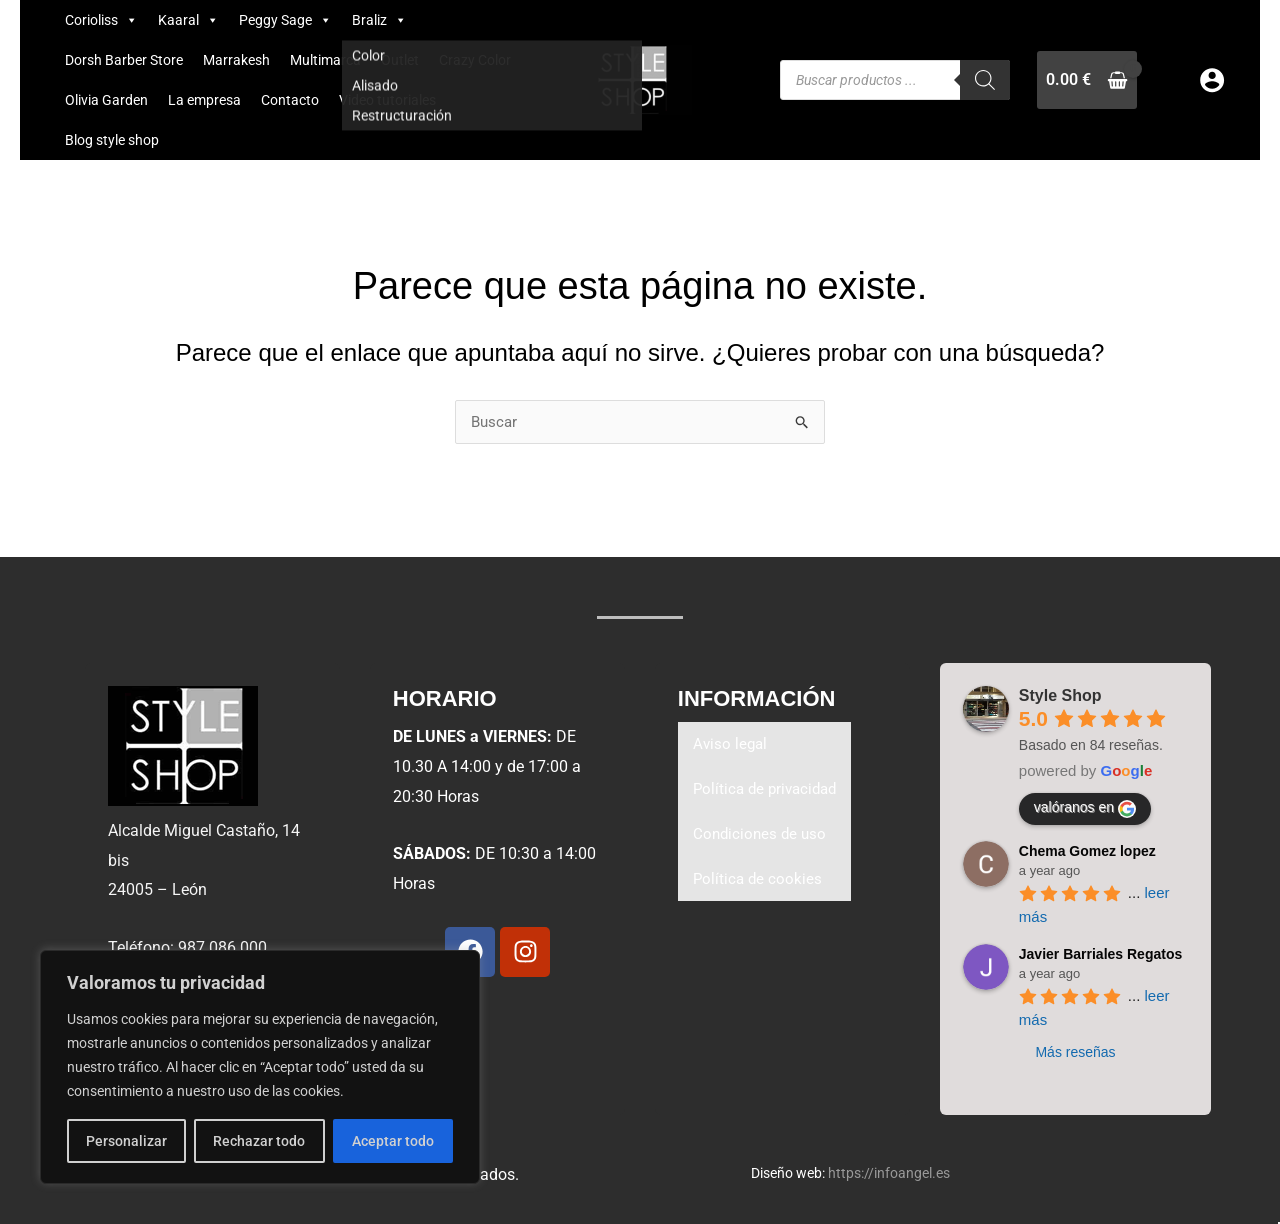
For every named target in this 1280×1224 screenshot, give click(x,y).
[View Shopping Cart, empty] (1087, 79)
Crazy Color (475, 60)
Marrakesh (236, 60)
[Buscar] (985, 80)
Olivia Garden (106, 100)
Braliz (379, 20)
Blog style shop (112, 140)
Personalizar (126, 1141)
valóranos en (1085, 809)
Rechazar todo (259, 1141)
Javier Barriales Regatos (1100, 954)
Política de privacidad (769, 791)
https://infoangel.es (889, 1173)
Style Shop (1060, 695)
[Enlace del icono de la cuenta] (1212, 80)
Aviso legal (731, 745)
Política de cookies (759, 883)
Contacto (290, 100)
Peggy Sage (285, 20)
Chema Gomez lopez (1087, 851)
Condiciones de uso (762, 837)
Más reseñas (1075, 1052)
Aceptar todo (393, 1141)
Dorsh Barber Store (124, 60)
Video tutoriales (387, 100)
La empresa (204, 100)
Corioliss (101, 20)
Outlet (400, 60)
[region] (260, 1067)
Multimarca (325, 60)
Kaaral (188, 20)
